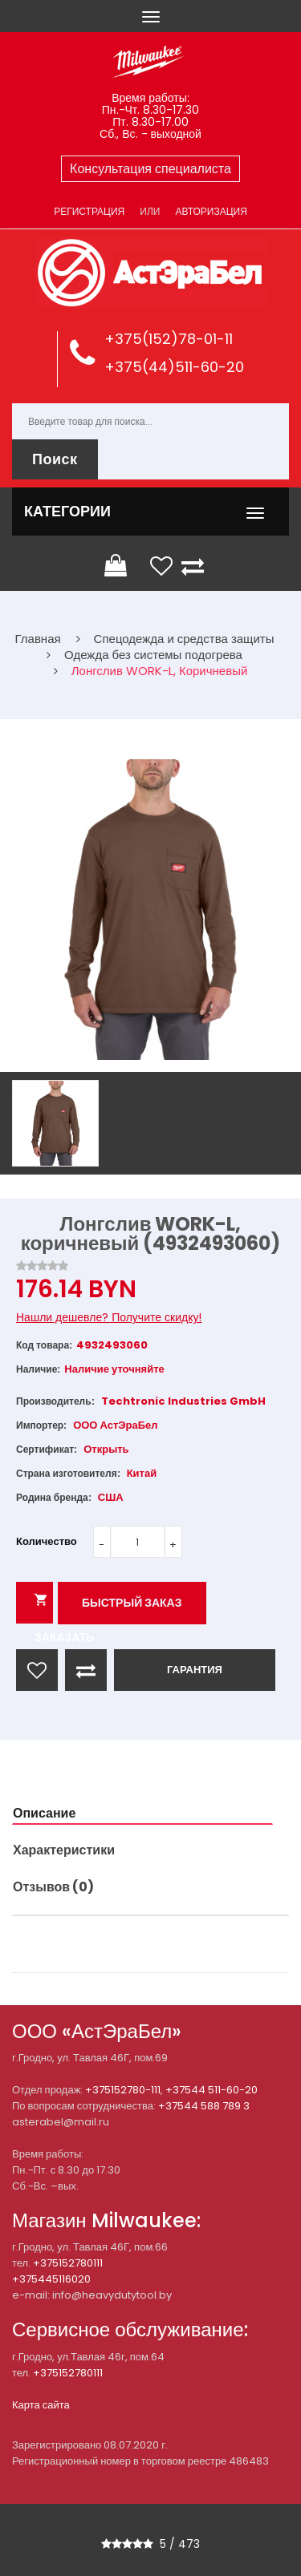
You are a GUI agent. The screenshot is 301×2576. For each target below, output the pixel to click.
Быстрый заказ (132, 1603)
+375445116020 (51, 2279)
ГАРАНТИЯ (194, 1669)
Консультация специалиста (150, 169)
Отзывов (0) (53, 1887)
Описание (44, 1813)
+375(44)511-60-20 (174, 367)
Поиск (55, 459)
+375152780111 (68, 2263)
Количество (46, 1541)
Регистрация (89, 211)
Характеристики (64, 1850)
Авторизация (210, 211)
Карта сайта (41, 2404)
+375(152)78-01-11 (168, 339)
